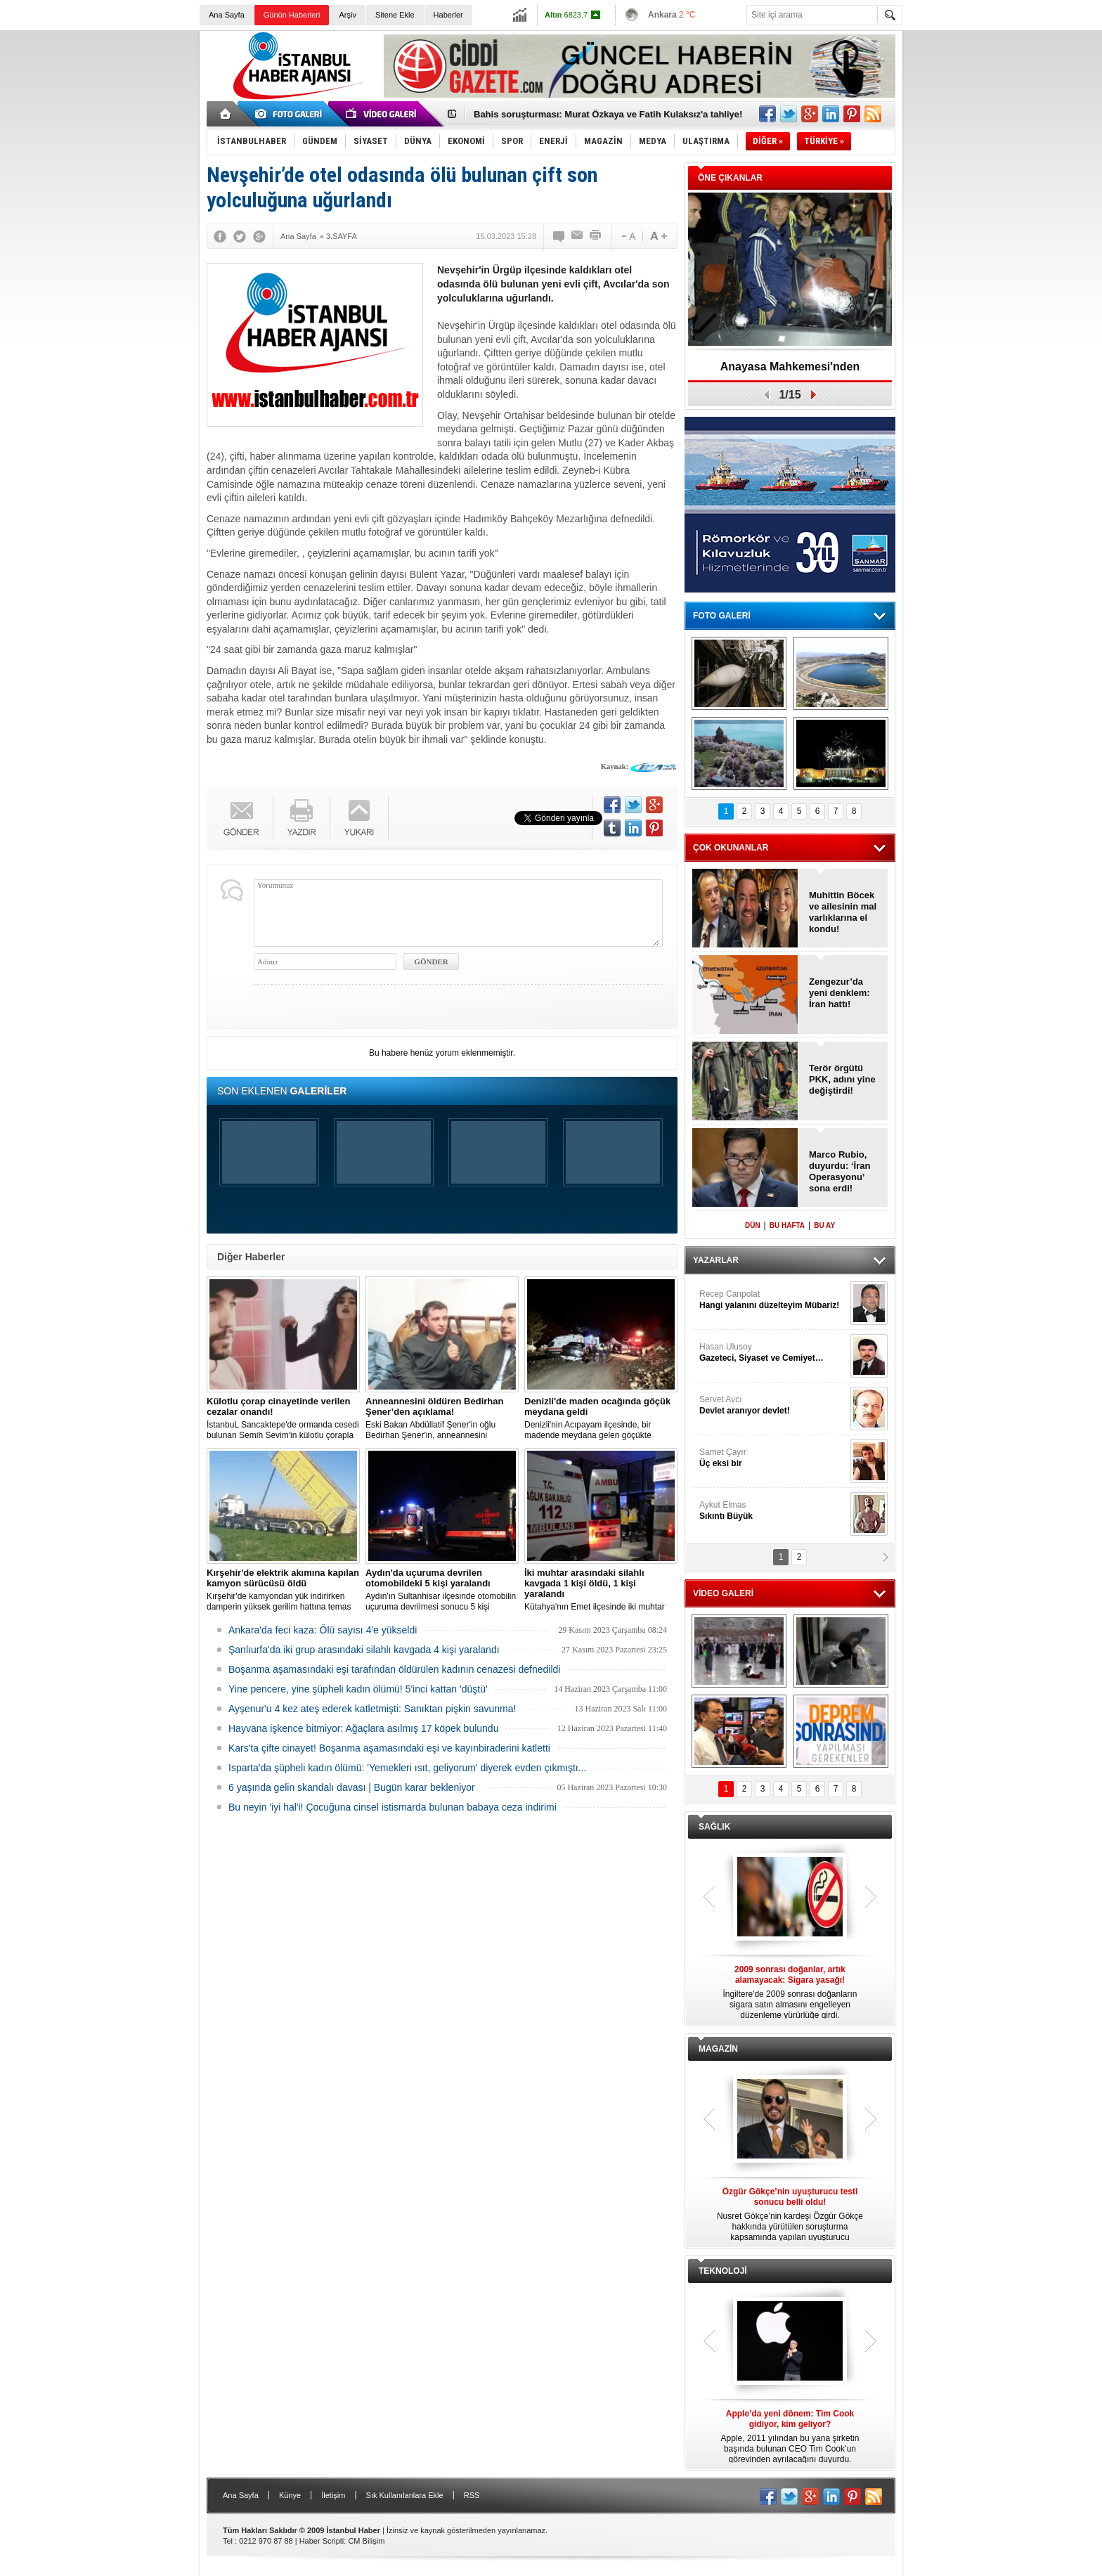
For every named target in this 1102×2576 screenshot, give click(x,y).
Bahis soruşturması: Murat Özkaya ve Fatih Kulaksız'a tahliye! (608, 114)
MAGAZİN (718, 2049)
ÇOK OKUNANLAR (730, 848)
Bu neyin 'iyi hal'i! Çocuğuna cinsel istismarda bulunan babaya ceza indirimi (392, 1807)
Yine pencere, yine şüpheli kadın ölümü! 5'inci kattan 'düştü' (358, 1689)
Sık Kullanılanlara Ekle (404, 2495)
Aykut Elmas (773, 1511)
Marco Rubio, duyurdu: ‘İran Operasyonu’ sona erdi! (839, 1171)
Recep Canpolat (773, 1300)
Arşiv (347, 15)
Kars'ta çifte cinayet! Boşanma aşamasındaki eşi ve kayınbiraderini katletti (389, 1748)
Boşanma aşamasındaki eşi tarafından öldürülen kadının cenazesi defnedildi (394, 1669)
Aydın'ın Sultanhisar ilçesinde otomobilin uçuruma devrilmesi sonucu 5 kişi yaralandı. (442, 1589)
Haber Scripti (321, 2541)
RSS (472, 2495)
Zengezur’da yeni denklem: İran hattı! (839, 992)
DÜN (752, 1225)
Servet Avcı (773, 1405)
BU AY (824, 1225)
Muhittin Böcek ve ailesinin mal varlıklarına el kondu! (842, 912)
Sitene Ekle (395, 15)
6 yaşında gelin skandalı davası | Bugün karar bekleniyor (351, 1787)
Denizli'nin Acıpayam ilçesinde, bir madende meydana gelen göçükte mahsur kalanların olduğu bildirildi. (601, 1418)
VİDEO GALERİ (723, 1593)
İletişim (333, 2495)
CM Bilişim (366, 2541)
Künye (290, 2495)
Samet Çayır (773, 1458)
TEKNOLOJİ (723, 2271)
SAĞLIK (714, 1827)
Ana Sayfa (227, 15)
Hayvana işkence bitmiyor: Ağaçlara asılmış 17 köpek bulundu (363, 1728)
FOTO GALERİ (722, 616)
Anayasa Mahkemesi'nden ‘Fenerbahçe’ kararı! (790, 371)
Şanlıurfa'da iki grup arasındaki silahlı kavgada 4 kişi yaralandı (364, 1649)
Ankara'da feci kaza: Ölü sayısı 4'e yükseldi (322, 1630)
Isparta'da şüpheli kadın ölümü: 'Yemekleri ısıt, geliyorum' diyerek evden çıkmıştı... (407, 1767)
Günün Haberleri (292, 15)
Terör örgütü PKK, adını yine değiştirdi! (842, 1079)
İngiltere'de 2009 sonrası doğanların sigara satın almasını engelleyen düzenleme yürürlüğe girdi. (790, 1992)
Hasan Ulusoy (773, 1353)
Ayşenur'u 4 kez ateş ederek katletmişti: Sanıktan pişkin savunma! (372, 1708)
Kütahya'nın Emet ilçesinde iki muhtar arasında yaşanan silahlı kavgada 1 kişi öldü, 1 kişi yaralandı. (601, 1589)
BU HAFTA (787, 1225)
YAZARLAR (716, 1260)
